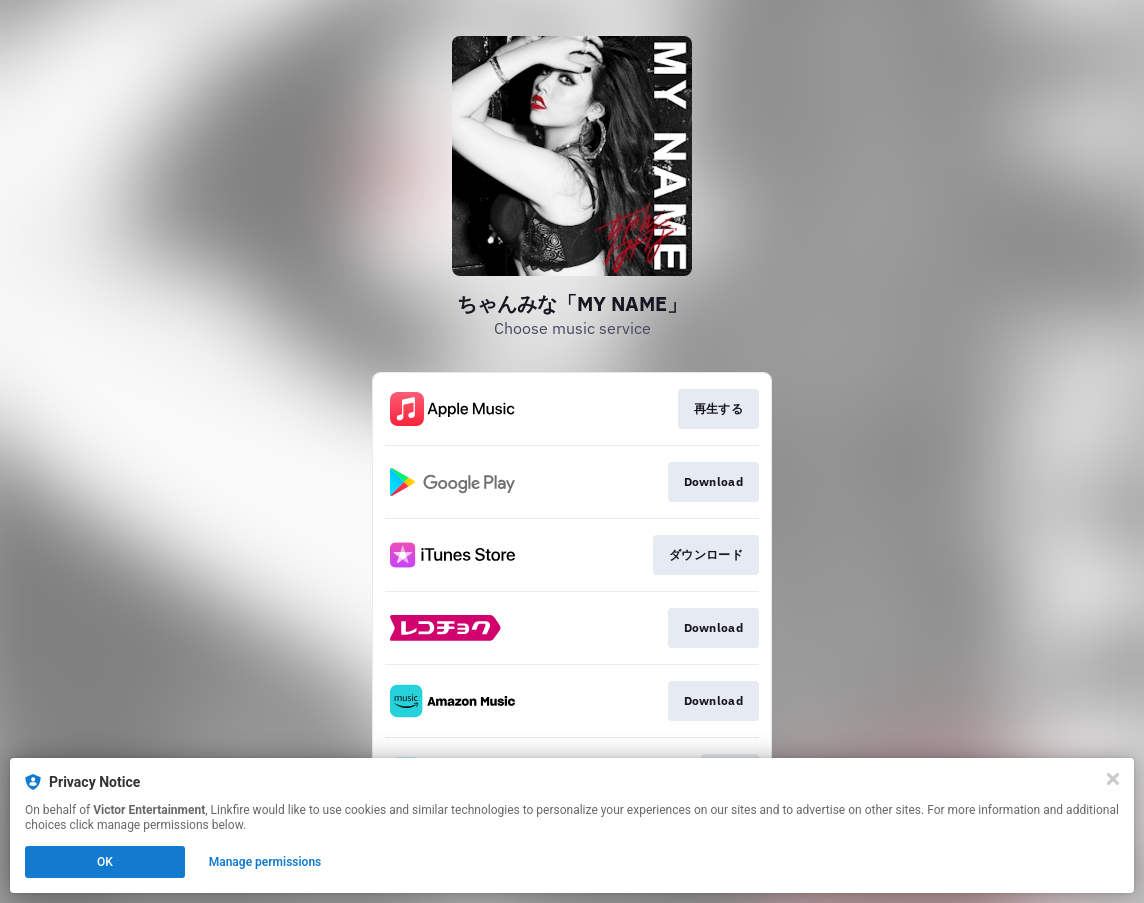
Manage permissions (265, 862)
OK (105, 862)
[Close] (1113, 779)
